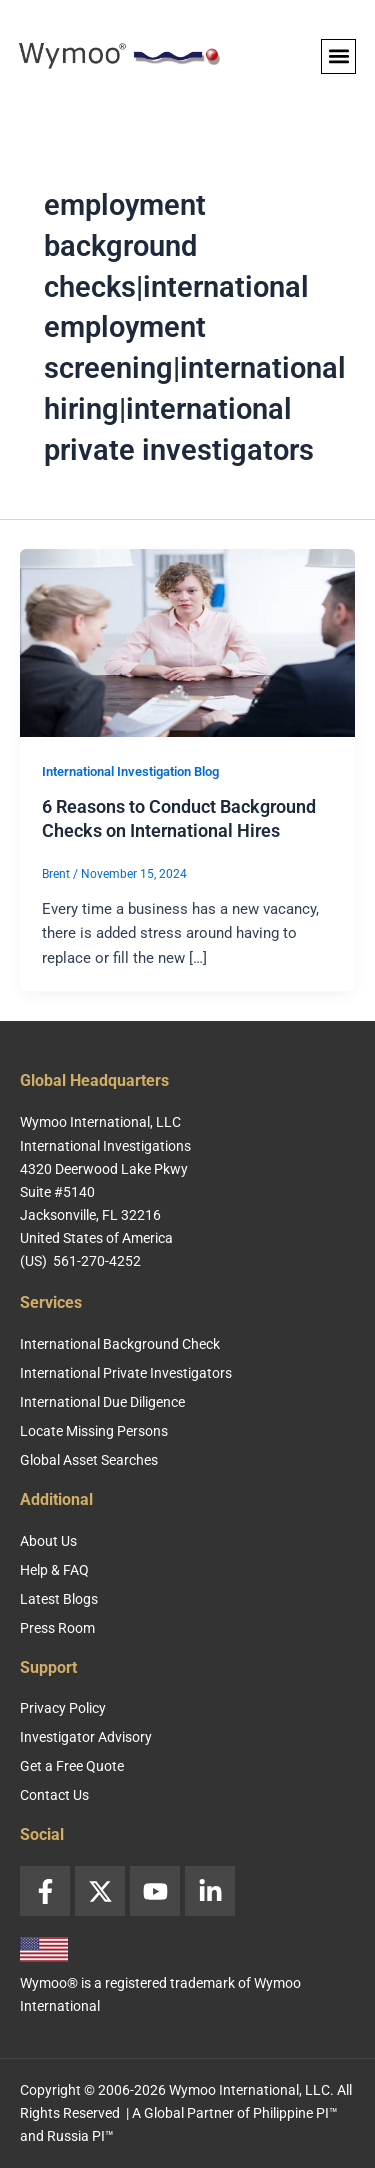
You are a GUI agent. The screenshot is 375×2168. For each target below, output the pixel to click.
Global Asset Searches (89, 1460)
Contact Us (54, 1795)
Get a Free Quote (72, 1766)
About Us (48, 1541)
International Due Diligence (102, 1402)
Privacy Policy (63, 1708)
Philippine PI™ (295, 2113)
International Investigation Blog (130, 771)
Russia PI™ (80, 2136)
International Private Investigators (126, 1373)
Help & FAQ (54, 1570)
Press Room (57, 1628)
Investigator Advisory (86, 1737)
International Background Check (120, 1344)
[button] (338, 56)
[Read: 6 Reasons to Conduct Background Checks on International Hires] (187, 642)
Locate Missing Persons (94, 1431)
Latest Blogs (59, 1599)
